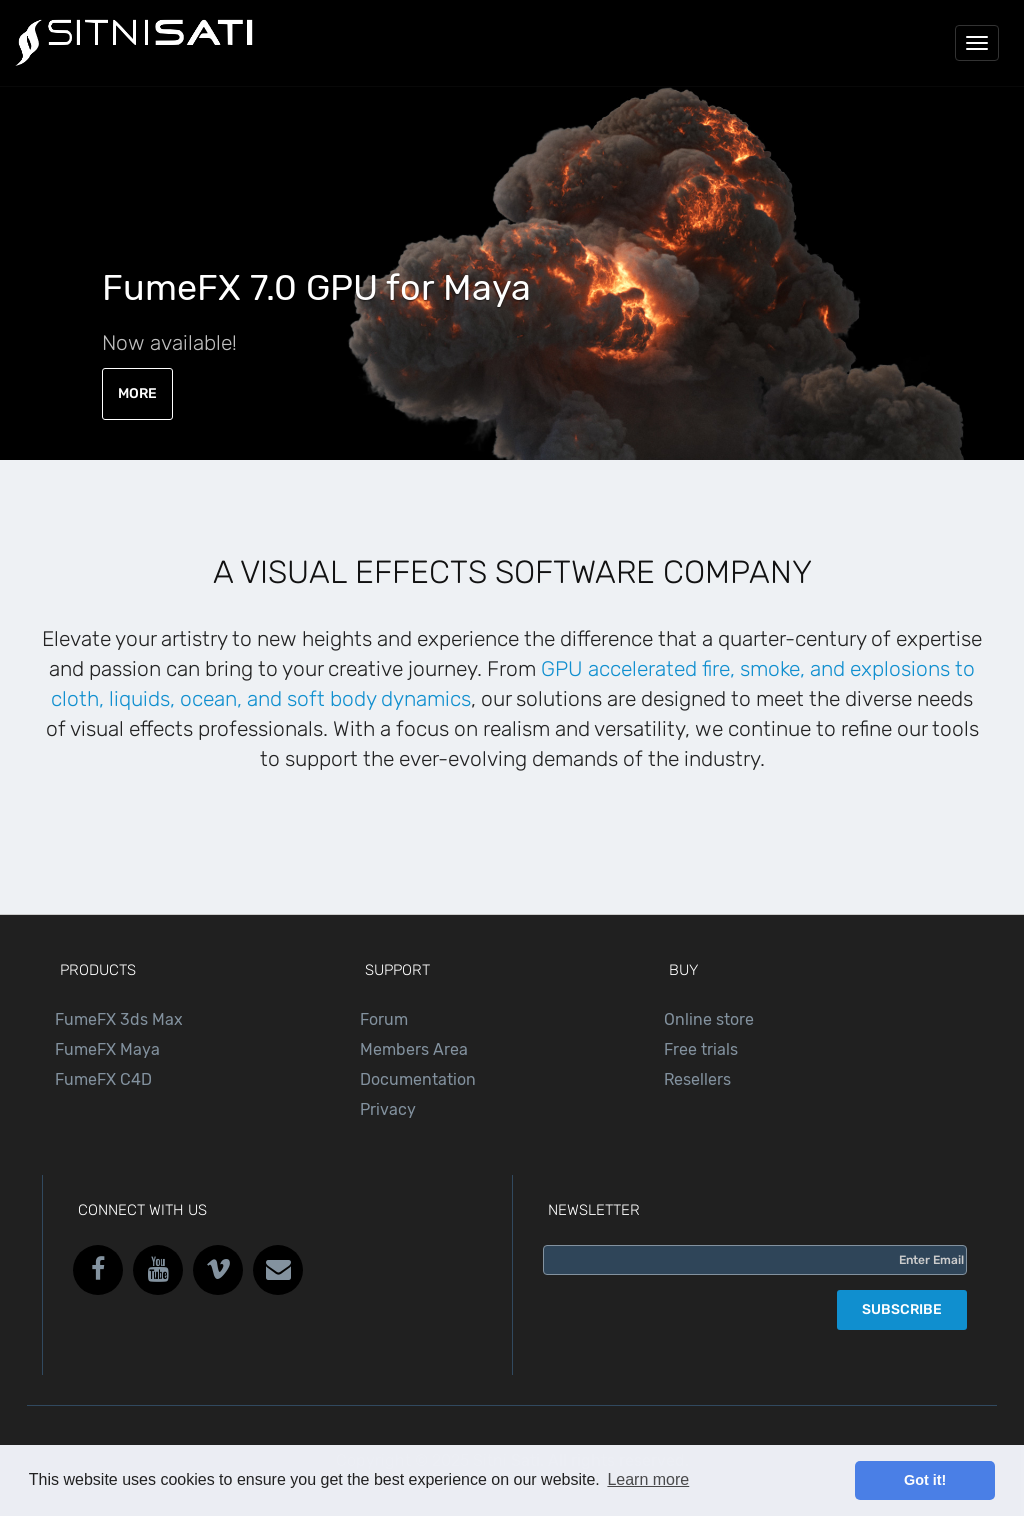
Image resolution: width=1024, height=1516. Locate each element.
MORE (137, 393)
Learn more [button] (648, 1479)
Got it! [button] (925, 1480)
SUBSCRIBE (902, 1309)
